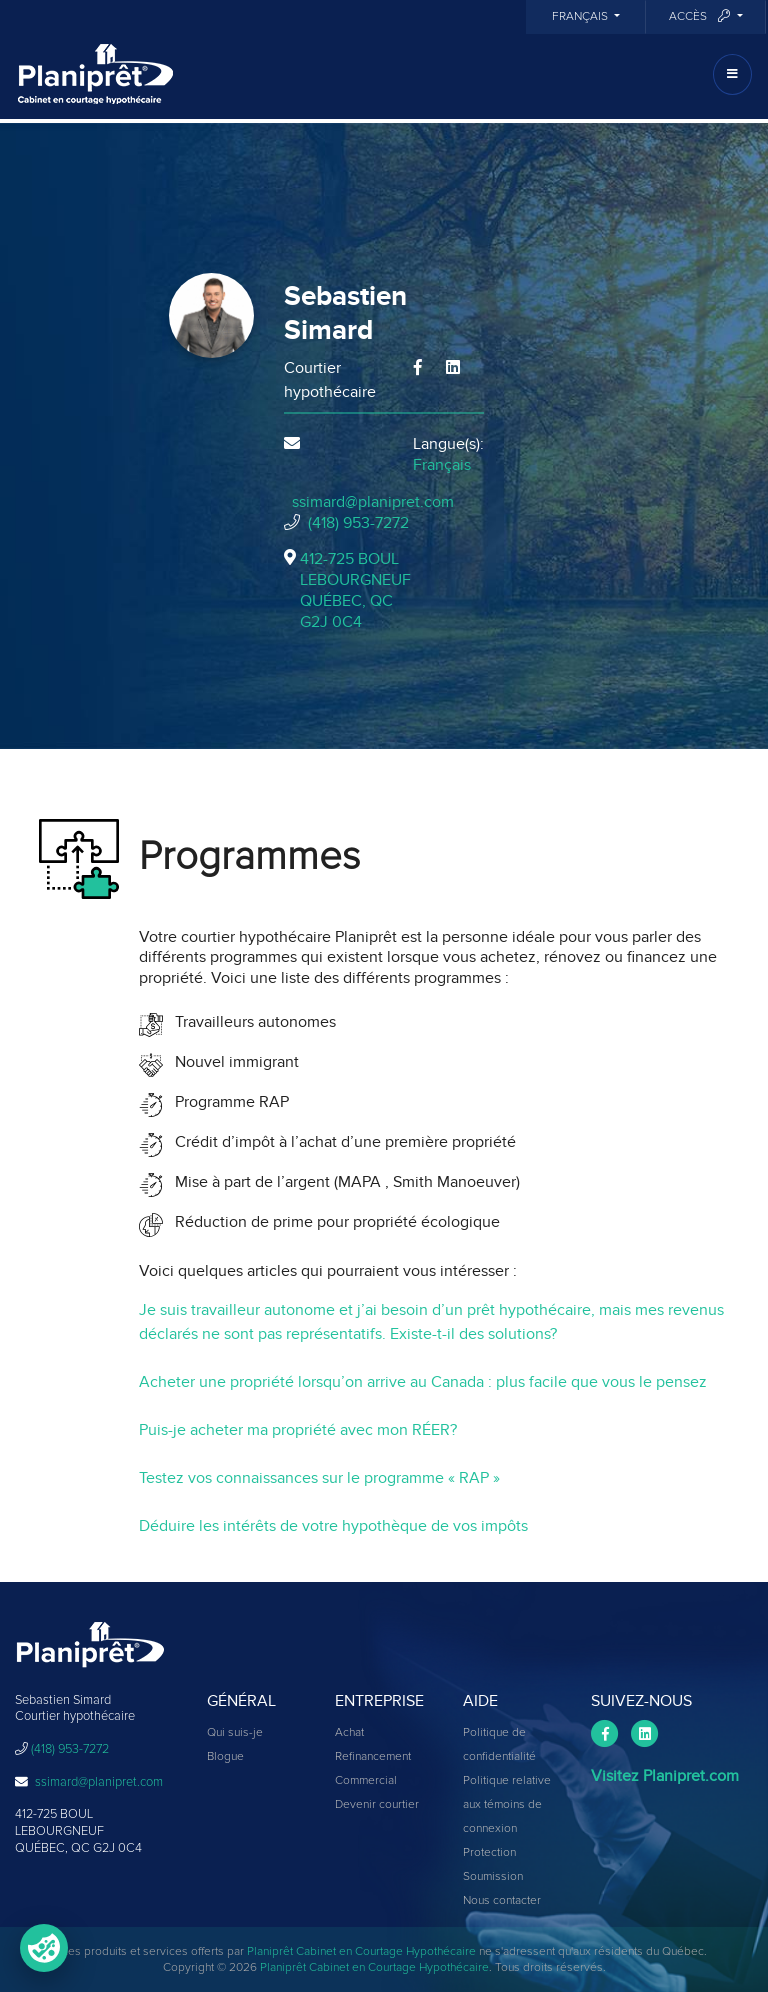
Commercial (366, 1781)
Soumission (493, 1877)
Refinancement (373, 1757)
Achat (349, 1733)
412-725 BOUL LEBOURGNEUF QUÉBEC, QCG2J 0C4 (355, 590)
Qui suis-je (235, 1733)
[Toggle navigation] (732, 74)
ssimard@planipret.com (373, 502)
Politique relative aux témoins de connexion (507, 1805)
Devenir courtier (377, 1805)
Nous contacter (502, 1901)
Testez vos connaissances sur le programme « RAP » (319, 1478)
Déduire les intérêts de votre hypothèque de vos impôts (333, 1526)
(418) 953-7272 (358, 523)
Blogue (225, 1757)
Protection (489, 1853)
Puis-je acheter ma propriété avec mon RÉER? (298, 1430)
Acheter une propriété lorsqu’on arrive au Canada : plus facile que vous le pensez (423, 1382)
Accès (701, 16)
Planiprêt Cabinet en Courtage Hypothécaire (361, 1952)
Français (581, 17)
